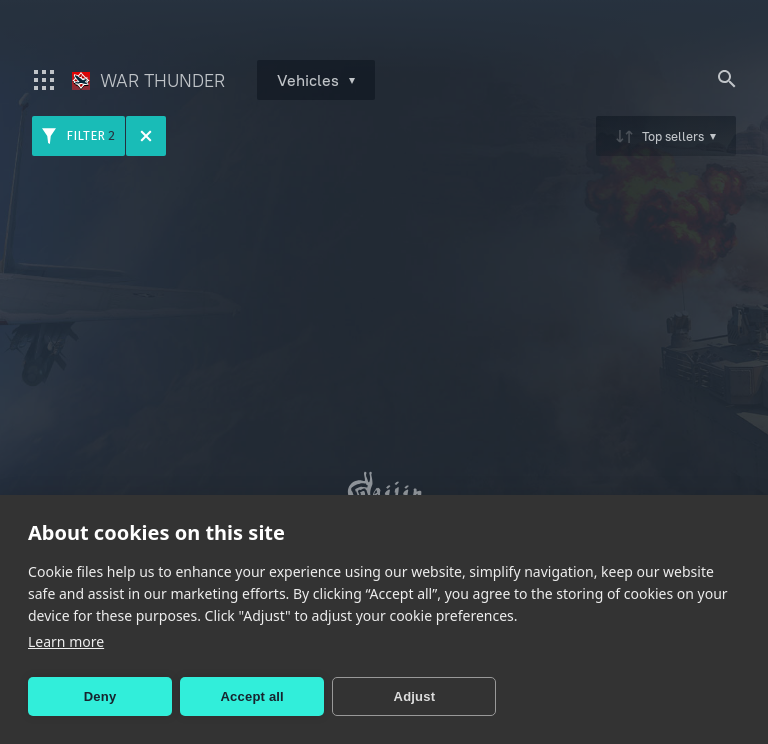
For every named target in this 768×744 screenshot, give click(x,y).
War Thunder (148, 80)
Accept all (252, 696)
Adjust (415, 696)
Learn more (66, 641)
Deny (100, 696)
